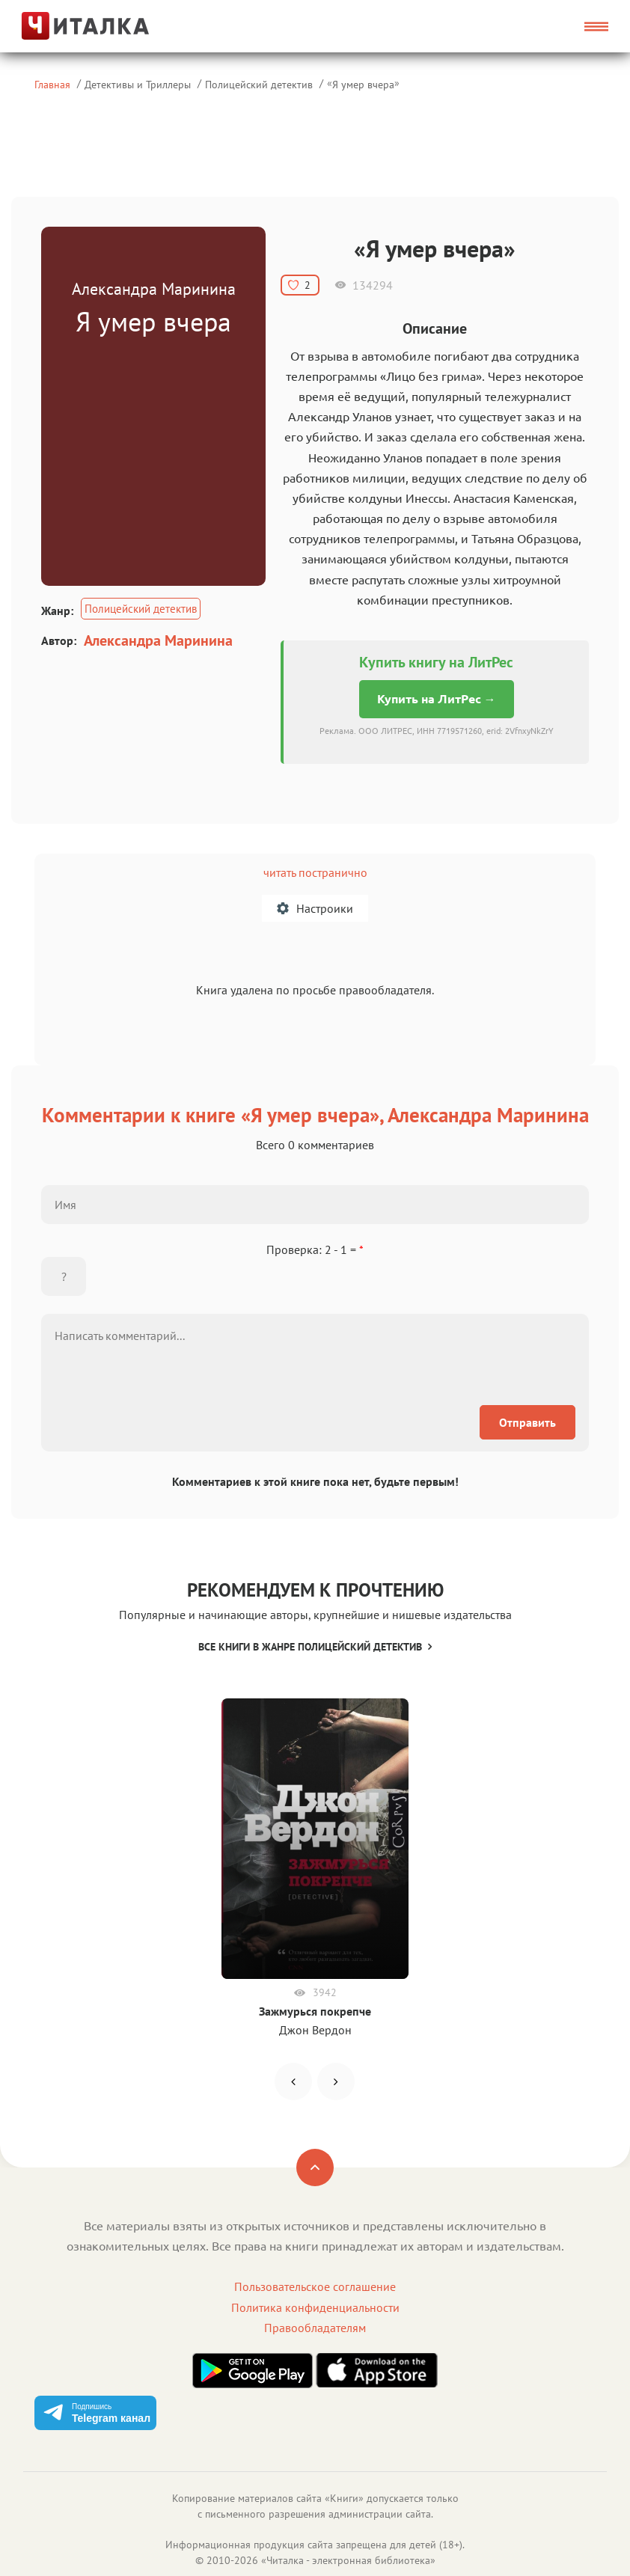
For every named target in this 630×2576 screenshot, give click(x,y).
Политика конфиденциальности (315, 2307)
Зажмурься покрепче (315, 2011)
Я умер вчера (363, 84)
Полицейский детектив (259, 84)
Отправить (527, 1422)
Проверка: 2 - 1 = (315, 1249)
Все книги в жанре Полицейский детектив (315, 1646)
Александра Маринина (158, 640)
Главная (52, 84)
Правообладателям (315, 2327)
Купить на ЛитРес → (436, 699)
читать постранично (315, 872)
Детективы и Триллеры (138, 84)
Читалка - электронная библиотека (348, 2560)
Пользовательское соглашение (315, 2286)
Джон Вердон (315, 2029)
